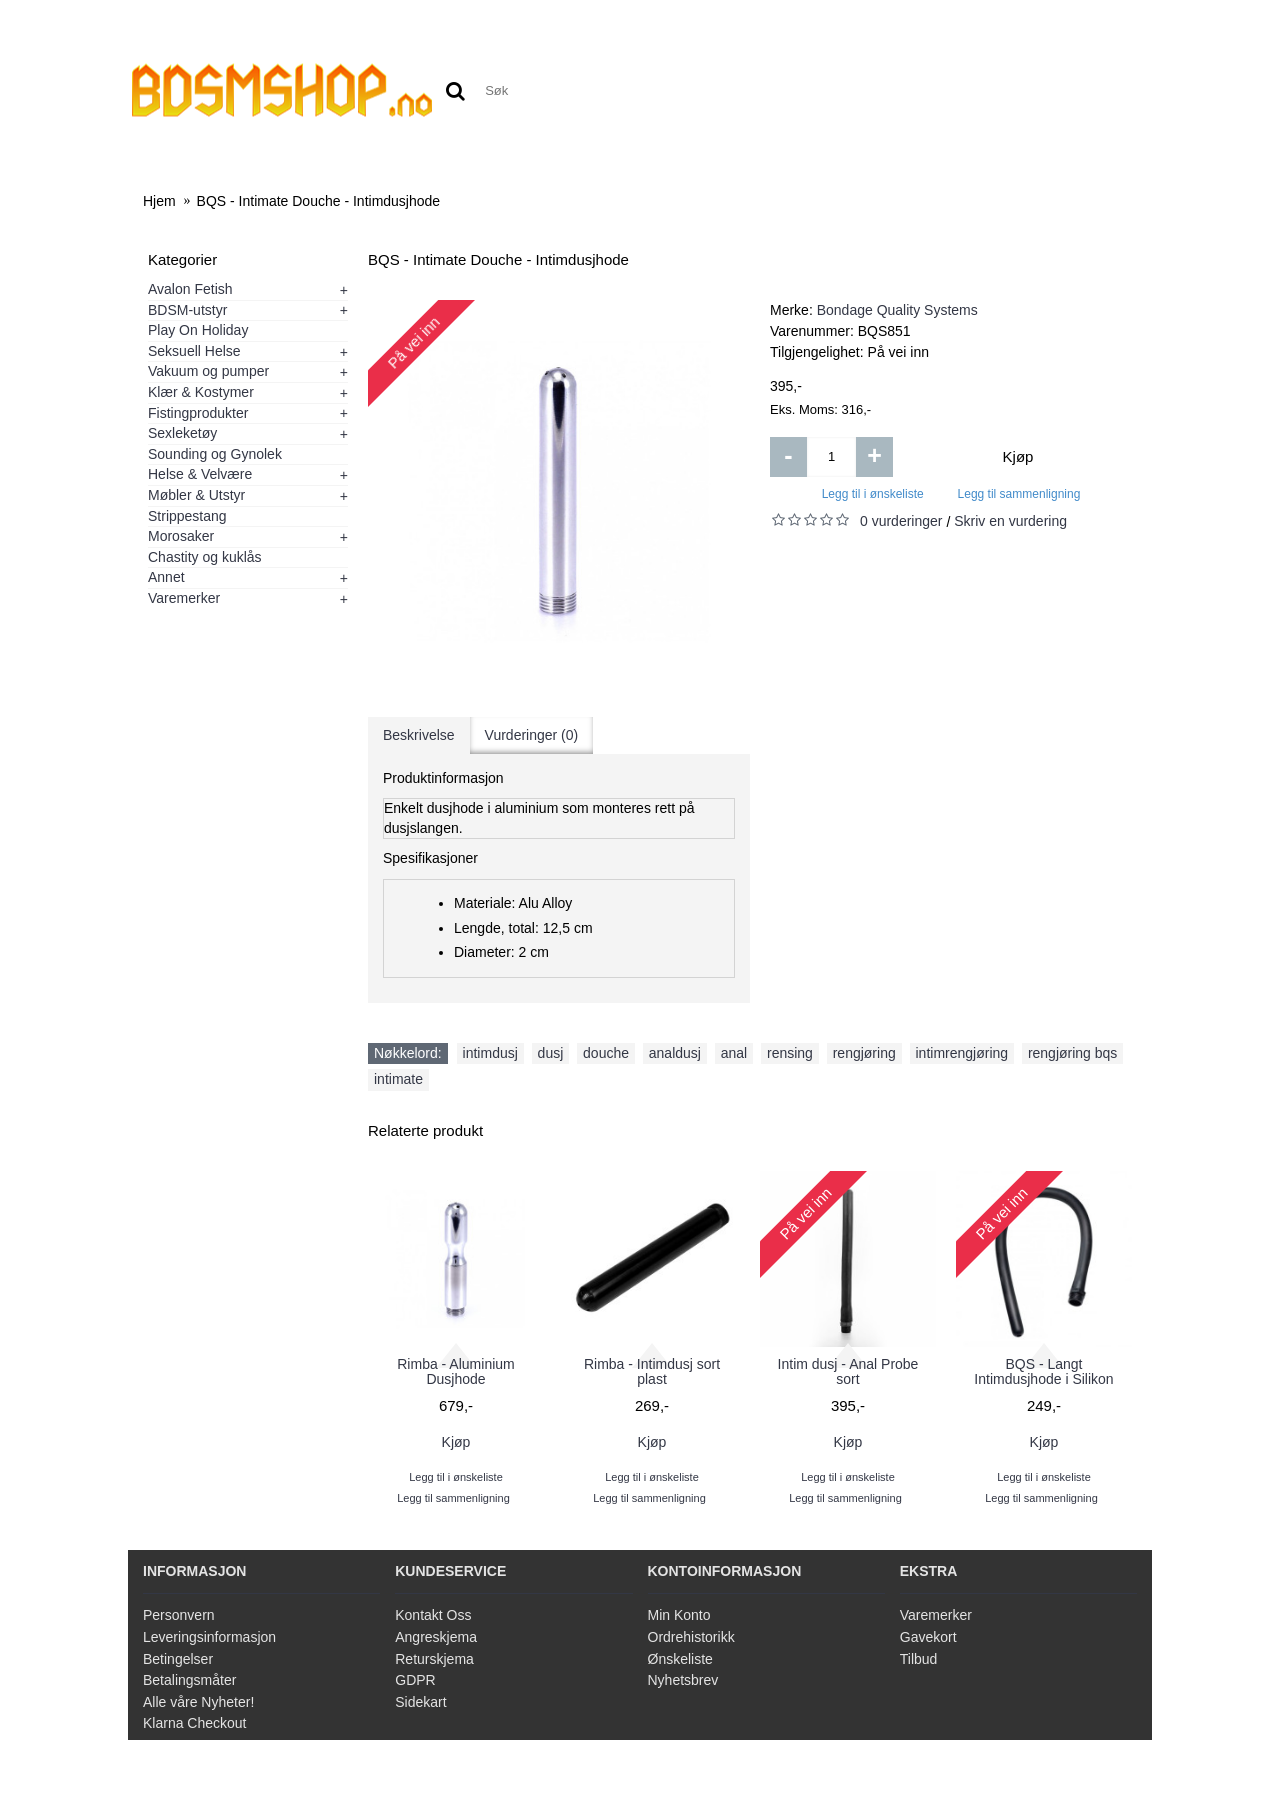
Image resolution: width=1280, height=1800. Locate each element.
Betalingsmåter (189, 1680)
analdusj (675, 1053)
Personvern (179, 1615)
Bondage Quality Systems (897, 310)
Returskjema (434, 1659)
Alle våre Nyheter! (198, 1702)
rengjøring (864, 1053)
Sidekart (420, 1702)
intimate (398, 1079)
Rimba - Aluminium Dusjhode (455, 1371)
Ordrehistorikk (691, 1637)
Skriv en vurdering (1010, 521)
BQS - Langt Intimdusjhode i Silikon (1043, 1371)
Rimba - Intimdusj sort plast (652, 1371)
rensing (790, 1053)
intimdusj (490, 1053)
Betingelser (178, 1659)
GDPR (415, 1680)
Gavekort (928, 1637)
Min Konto (679, 1615)
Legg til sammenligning (1019, 494)
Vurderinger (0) (532, 735)
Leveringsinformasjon (209, 1637)
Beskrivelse (419, 735)
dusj (551, 1053)
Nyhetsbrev (683, 1680)
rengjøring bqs (1073, 1053)
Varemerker (936, 1615)
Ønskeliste (680, 1659)
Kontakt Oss (433, 1615)
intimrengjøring (962, 1053)
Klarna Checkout (195, 1723)
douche (606, 1053)
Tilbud (919, 1659)
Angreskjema (436, 1637)
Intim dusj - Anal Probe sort (848, 1371)
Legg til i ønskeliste (873, 494)
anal (734, 1053)
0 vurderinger (901, 521)
